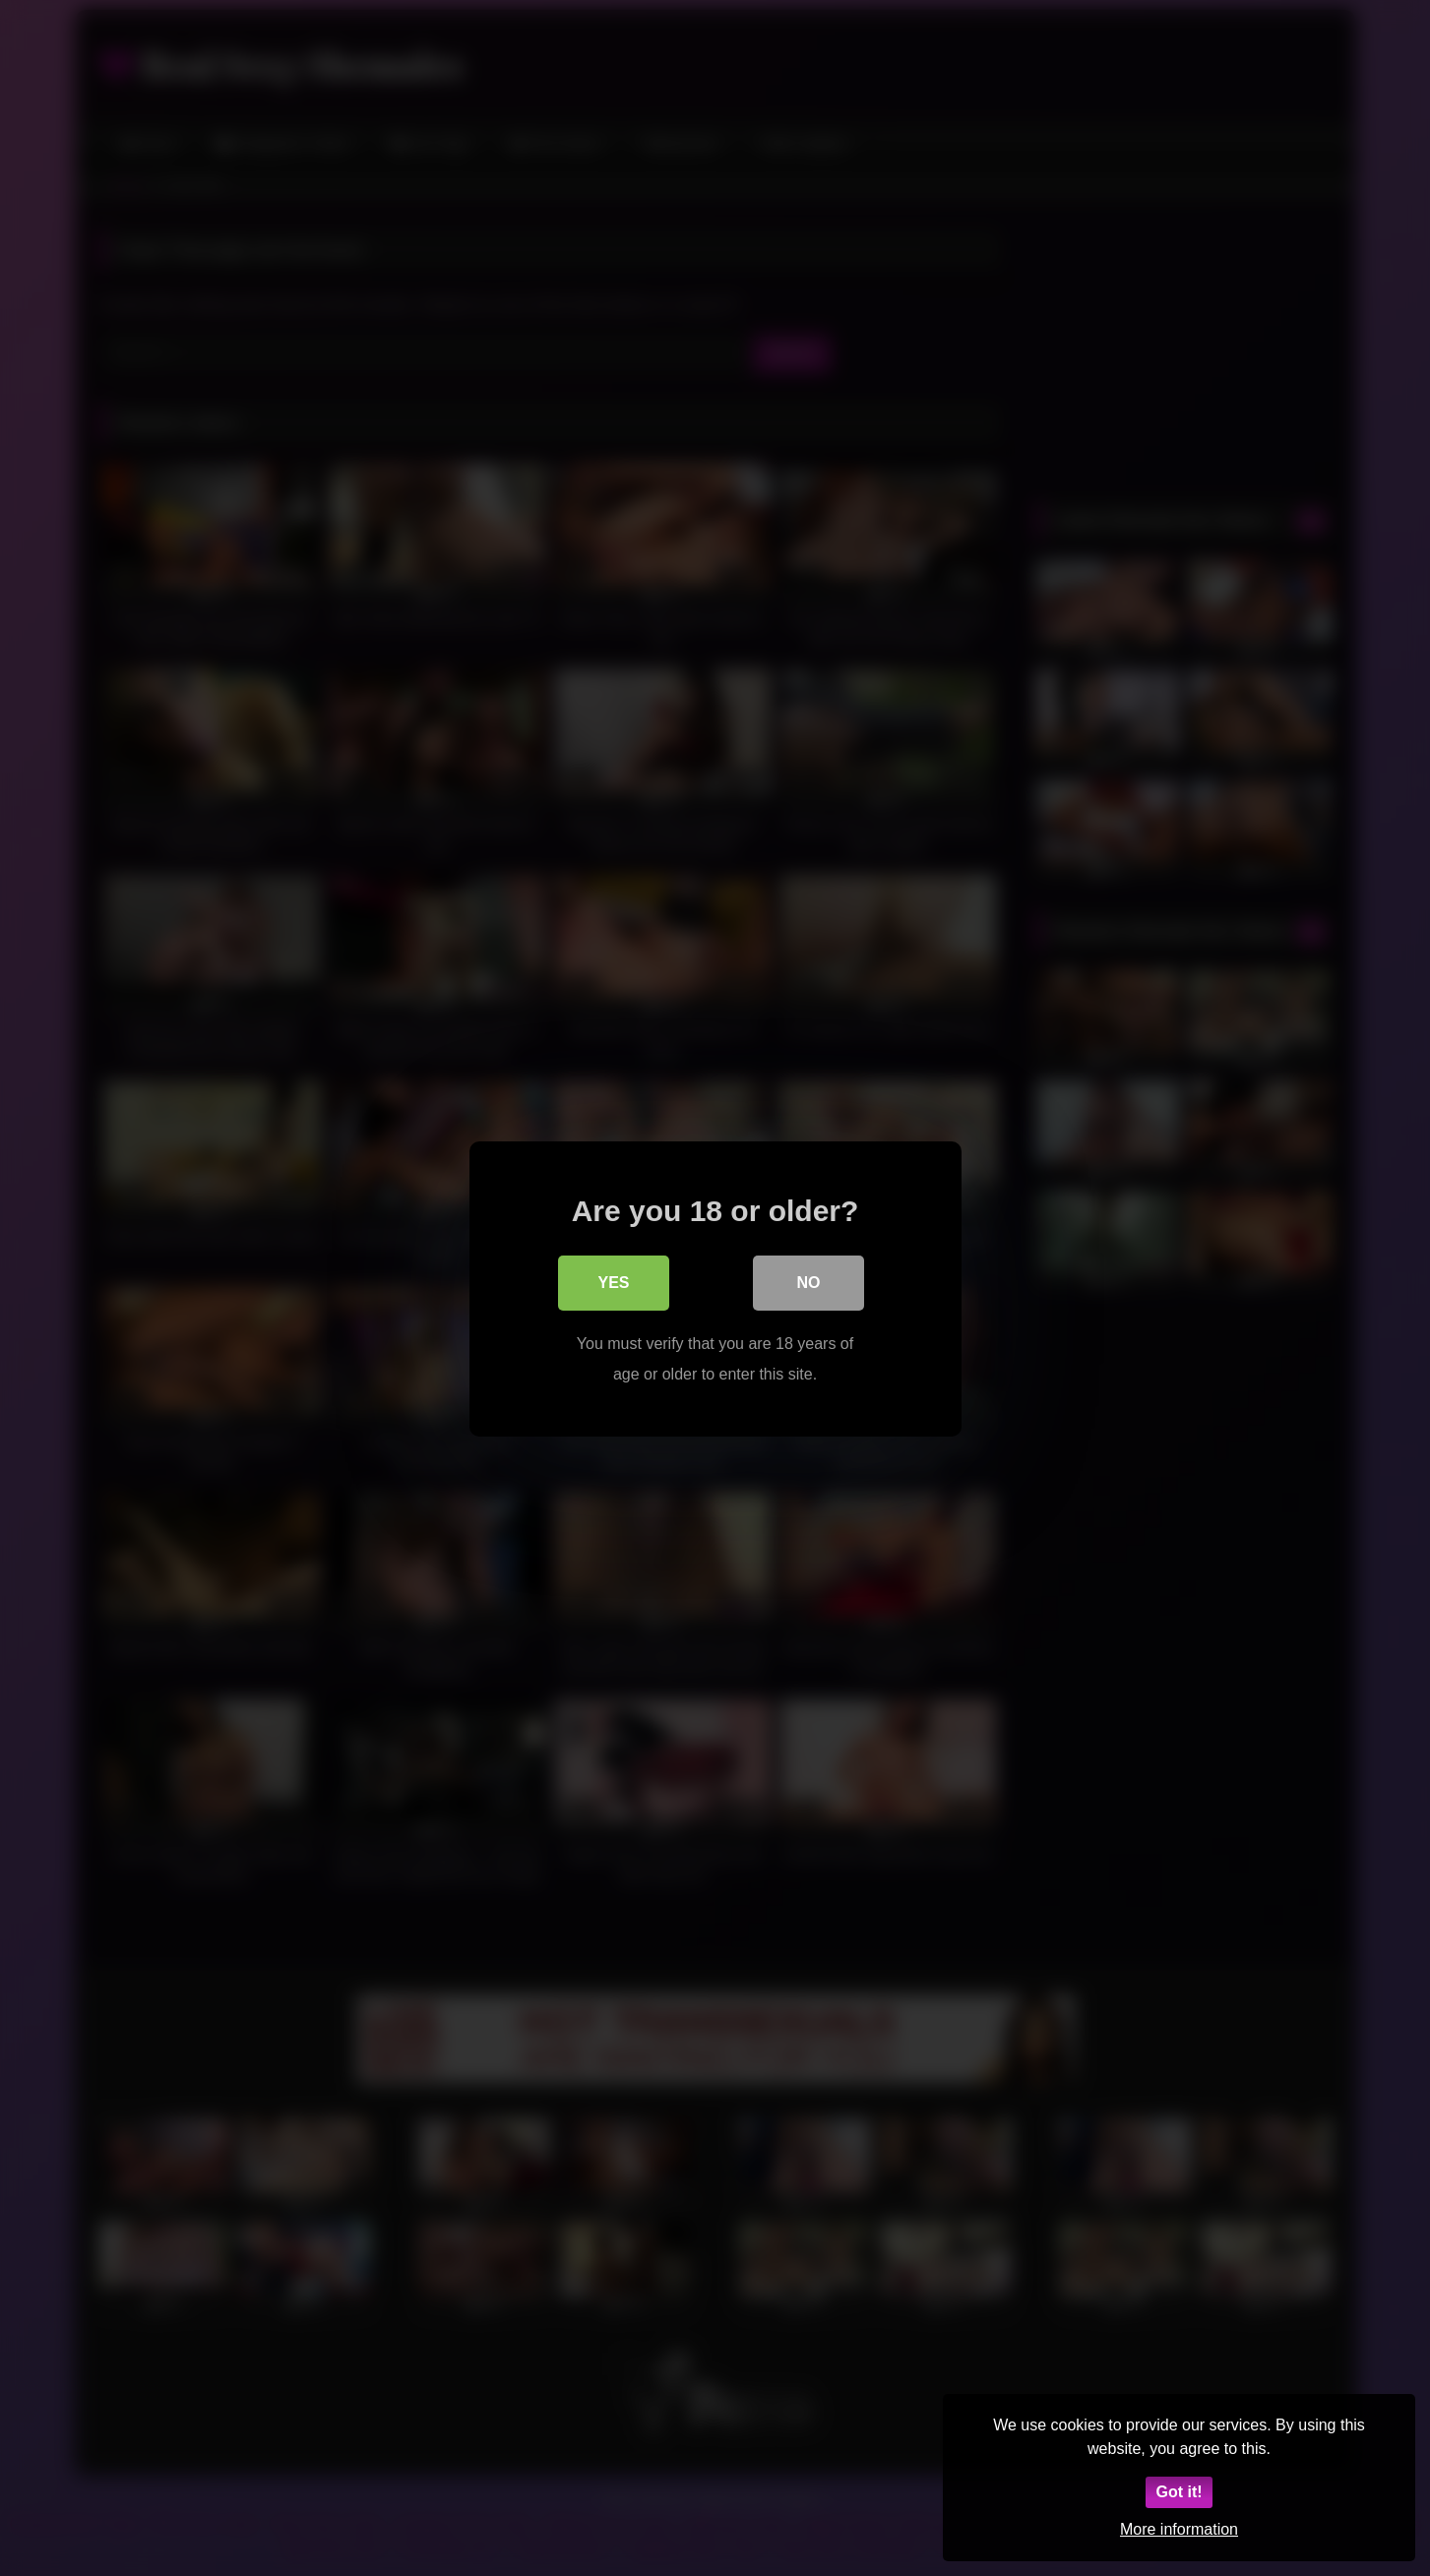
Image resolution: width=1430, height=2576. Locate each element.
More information (1179, 2529)
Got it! (1178, 2492)
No (809, 1282)
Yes (613, 1282)
